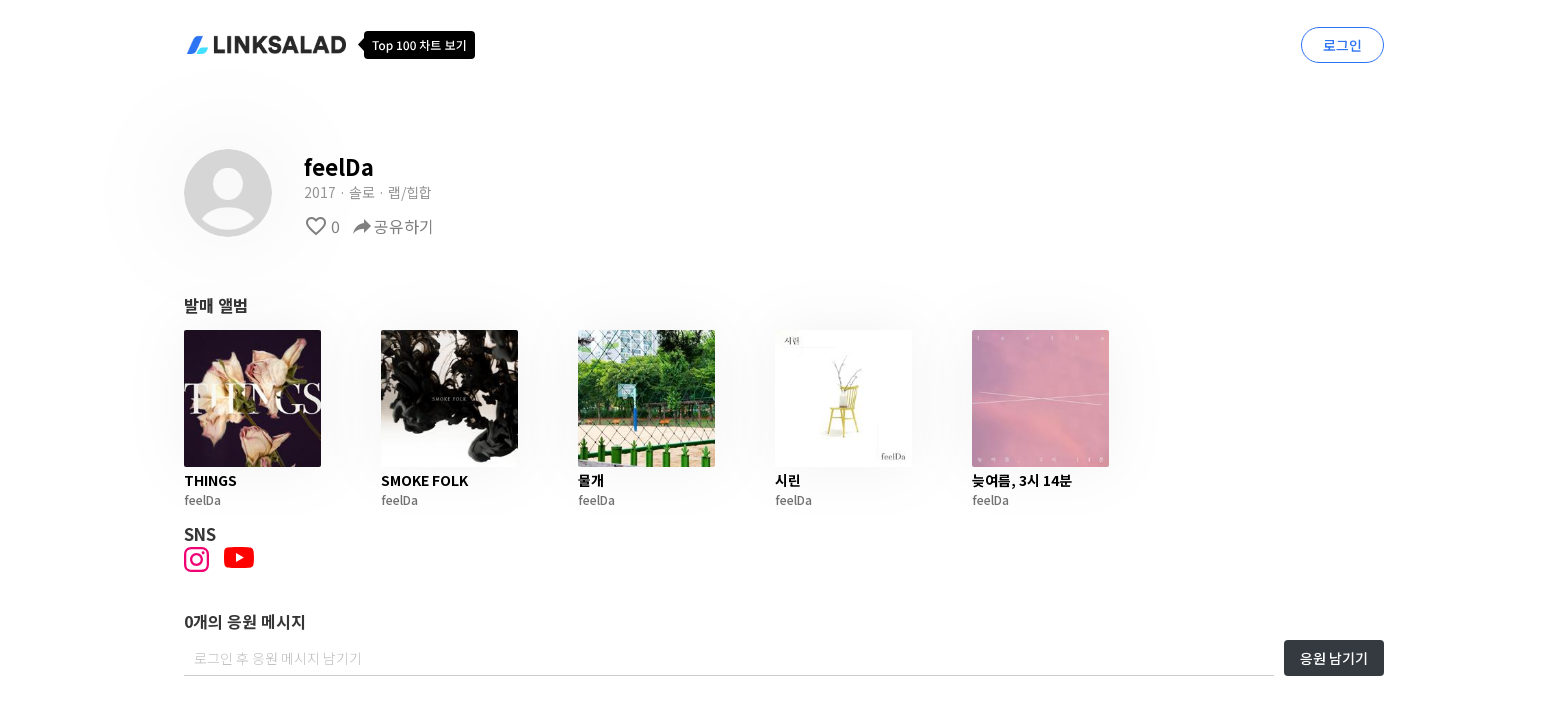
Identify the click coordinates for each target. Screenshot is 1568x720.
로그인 (1342, 45)
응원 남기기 (1334, 658)
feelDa (202, 499)
